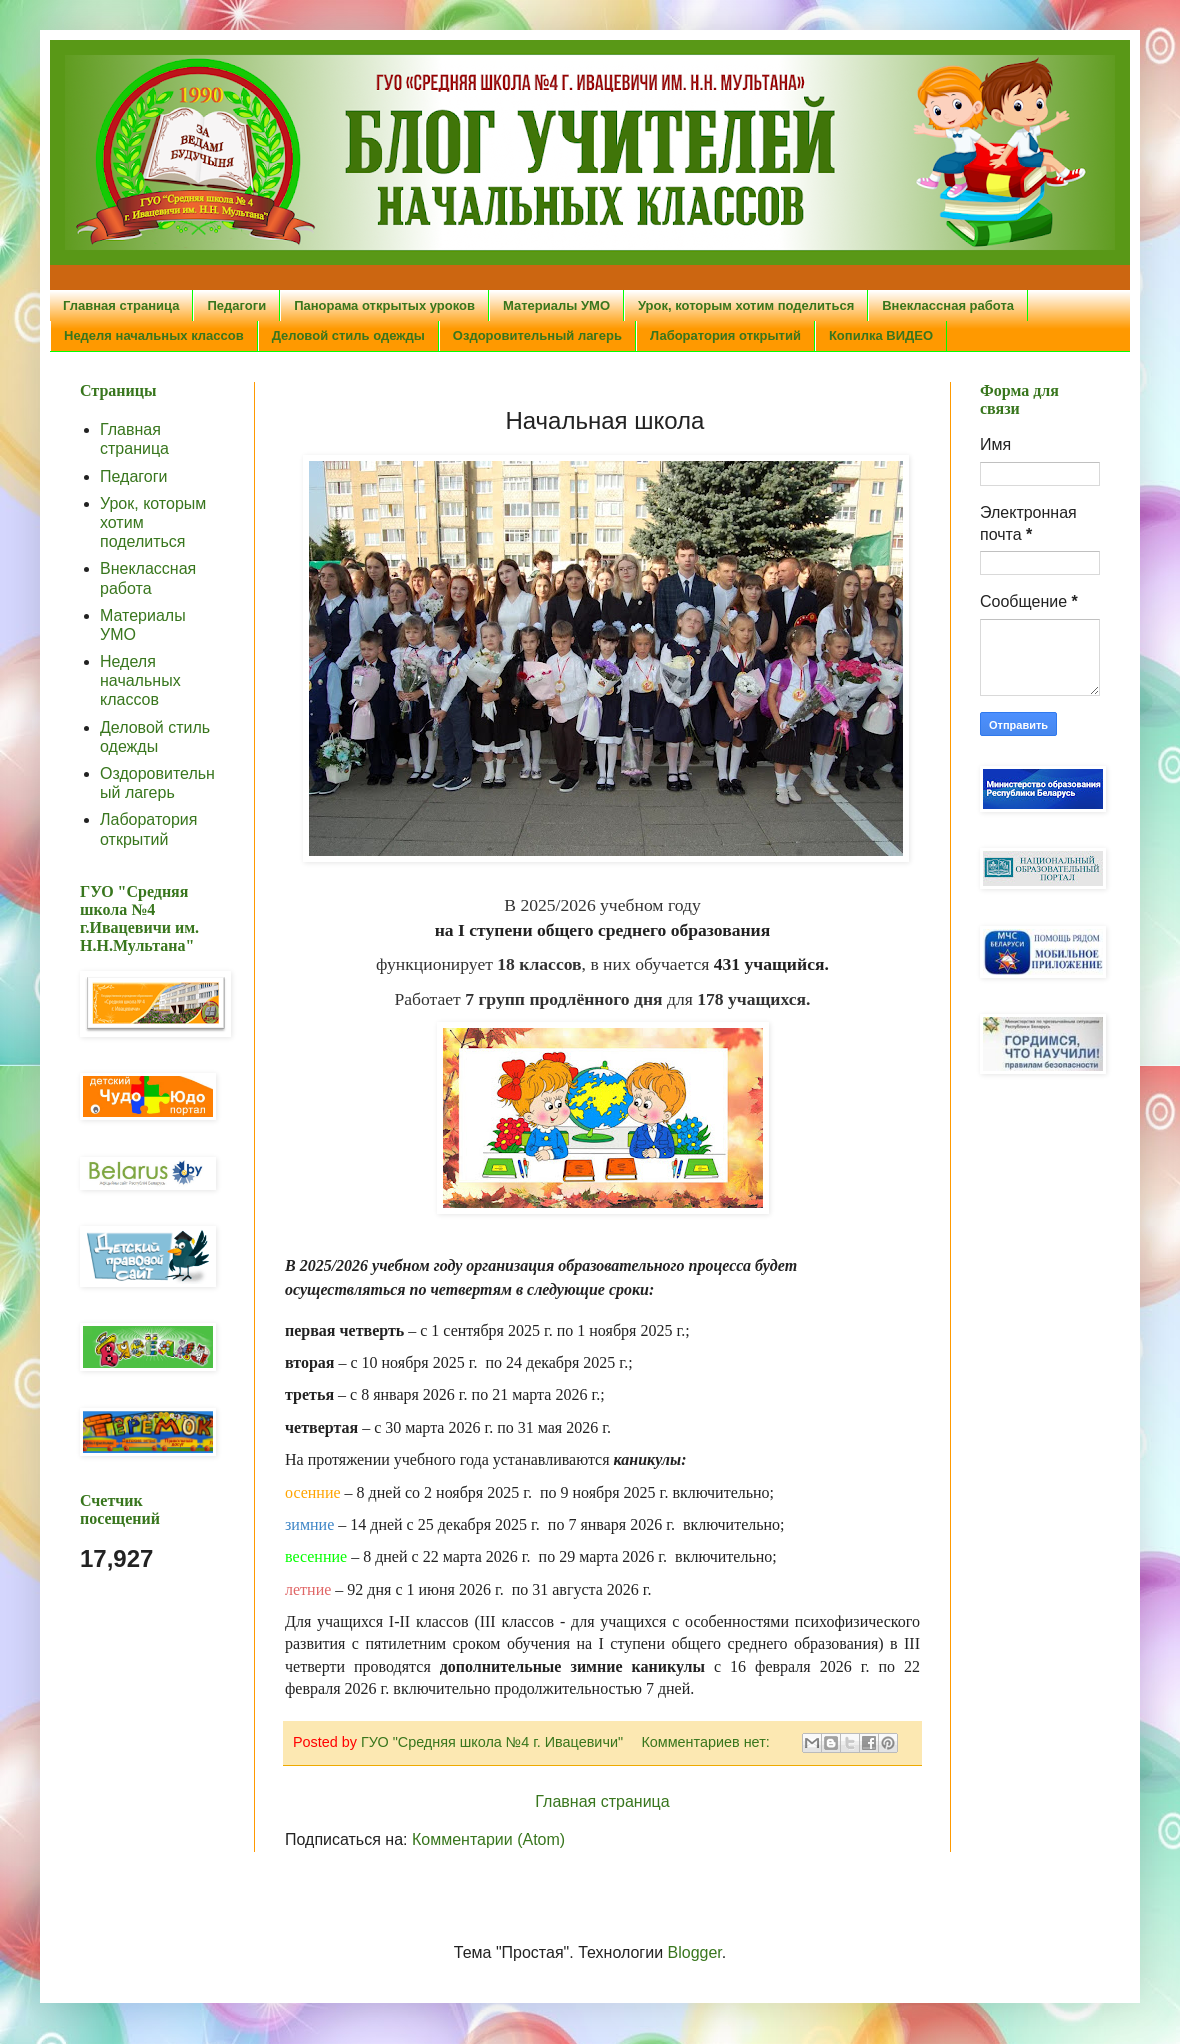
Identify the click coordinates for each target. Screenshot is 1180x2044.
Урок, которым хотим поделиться (746, 305)
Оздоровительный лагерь (537, 335)
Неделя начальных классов (154, 335)
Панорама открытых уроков (384, 305)
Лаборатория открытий (725, 335)
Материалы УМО (556, 305)
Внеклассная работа (948, 305)
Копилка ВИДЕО (881, 335)
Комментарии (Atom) (488, 1839)
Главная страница (121, 305)
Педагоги (236, 305)
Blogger (695, 1952)
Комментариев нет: (707, 1742)
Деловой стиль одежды (348, 335)
